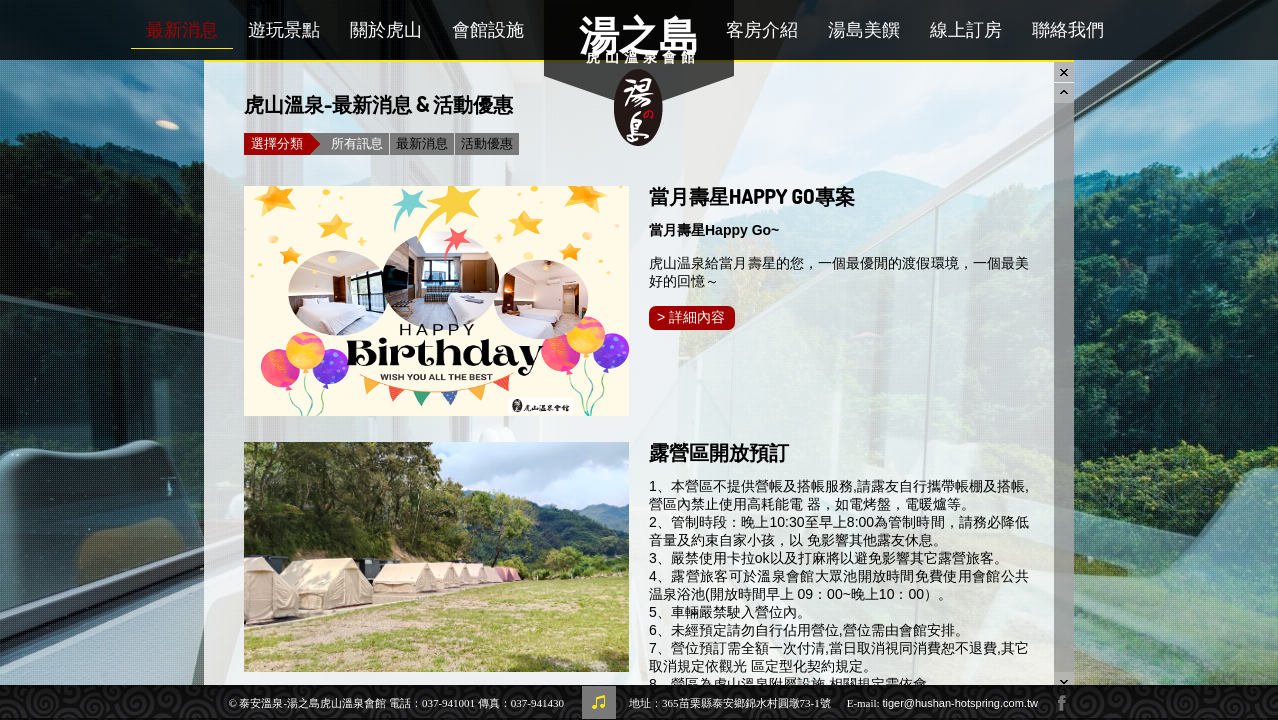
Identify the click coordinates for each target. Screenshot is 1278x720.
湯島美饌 (864, 30)
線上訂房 (966, 30)
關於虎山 (386, 30)
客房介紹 (762, 30)
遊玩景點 (284, 30)
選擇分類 (280, 144)
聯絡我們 (1068, 30)
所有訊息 (357, 143)
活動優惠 (487, 143)
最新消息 (182, 30)
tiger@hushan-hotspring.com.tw (959, 703)
